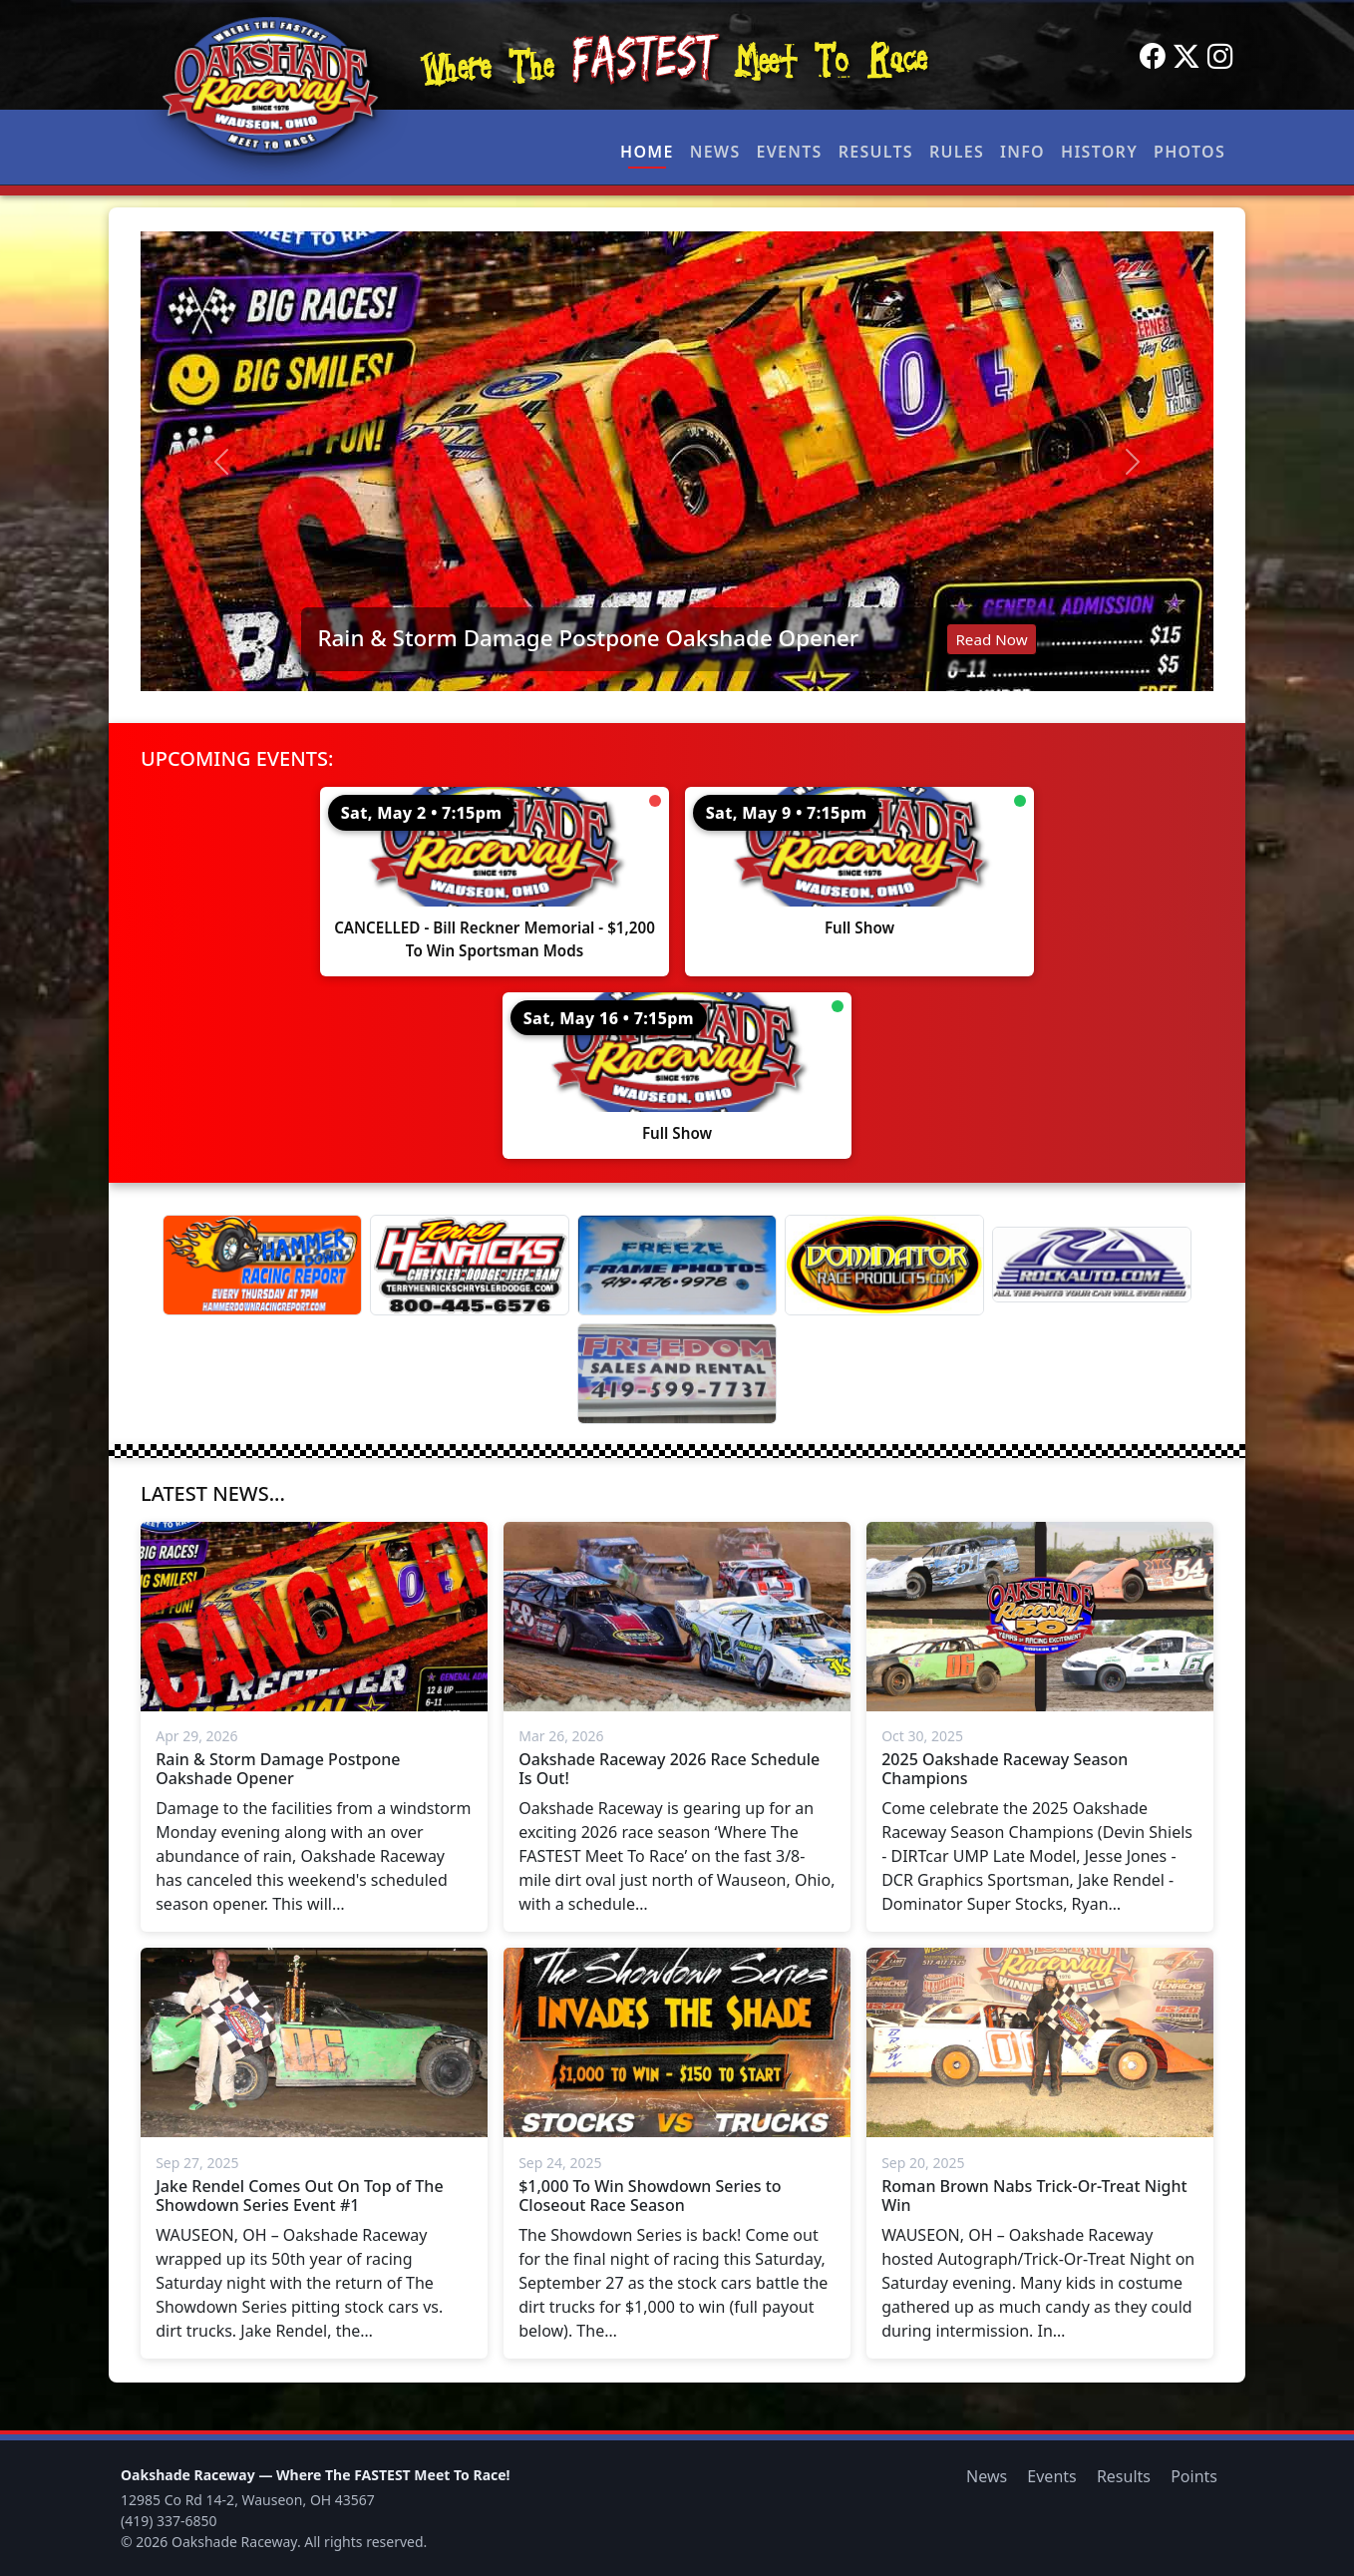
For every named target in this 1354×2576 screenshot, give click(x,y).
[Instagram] (1220, 57)
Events (789, 152)
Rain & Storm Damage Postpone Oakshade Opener (587, 637)
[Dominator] (884, 1265)
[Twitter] (1186, 57)
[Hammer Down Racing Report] (262, 1265)
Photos (1189, 152)
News (715, 152)
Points (1194, 2476)
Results (876, 152)
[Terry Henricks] (469, 1265)
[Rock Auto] (1091, 1264)
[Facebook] (1153, 57)
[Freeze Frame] (677, 1265)
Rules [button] (956, 152)
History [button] (1099, 152)
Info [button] (1022, 152)
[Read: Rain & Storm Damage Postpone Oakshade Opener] (677, 461)
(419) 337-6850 (169, 2520)
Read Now (991, 639)
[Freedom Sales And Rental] (677, 1373)
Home (647, 152)
